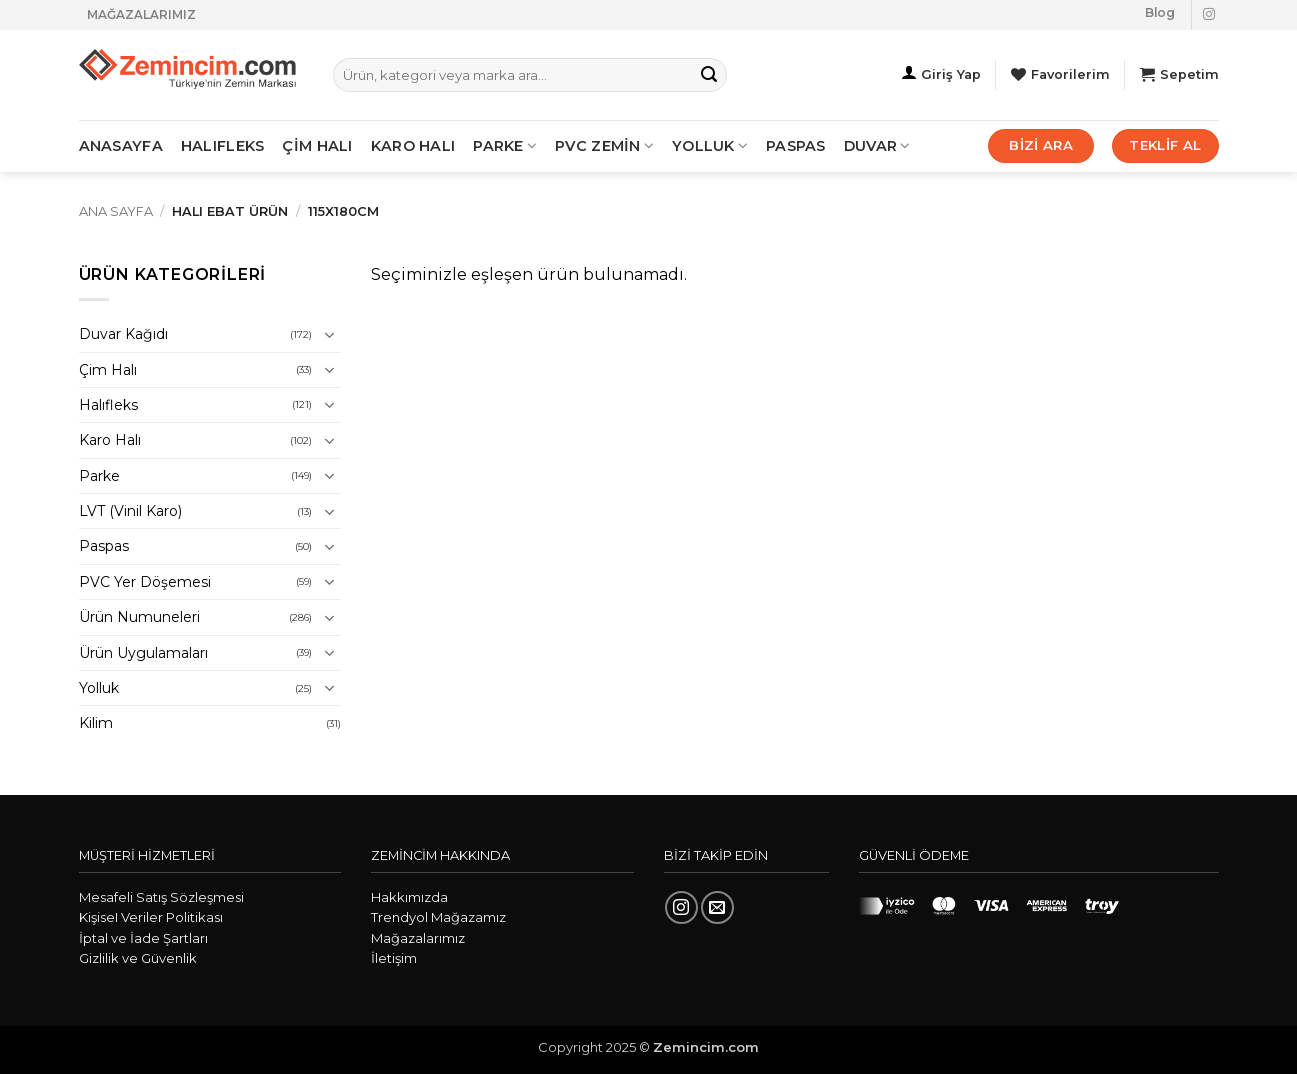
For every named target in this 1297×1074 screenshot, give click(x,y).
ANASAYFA (121, 146)
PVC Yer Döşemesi (145, 582)
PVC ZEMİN (604, 146)
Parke (99, 476)
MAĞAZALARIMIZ (141, 14)
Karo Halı (110, 440)
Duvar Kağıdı (123, 334)
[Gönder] (709, 75)
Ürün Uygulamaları (143, 653)
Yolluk (710, 146)
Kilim (96, 723)
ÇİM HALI (317, 146)
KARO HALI (413, 146)
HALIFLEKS (223, 146)
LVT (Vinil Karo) (130, 511)
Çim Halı (108, 370)
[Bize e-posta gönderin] (717, 907)
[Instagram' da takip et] (1209, 15)
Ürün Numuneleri (139, 617)
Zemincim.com (706, 1047)
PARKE (505, 146)
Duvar (877, 146)
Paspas (796, 146)
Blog (1160, 12)
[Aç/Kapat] (329, 335)
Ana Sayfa (116, 211)
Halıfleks (108, 405)
